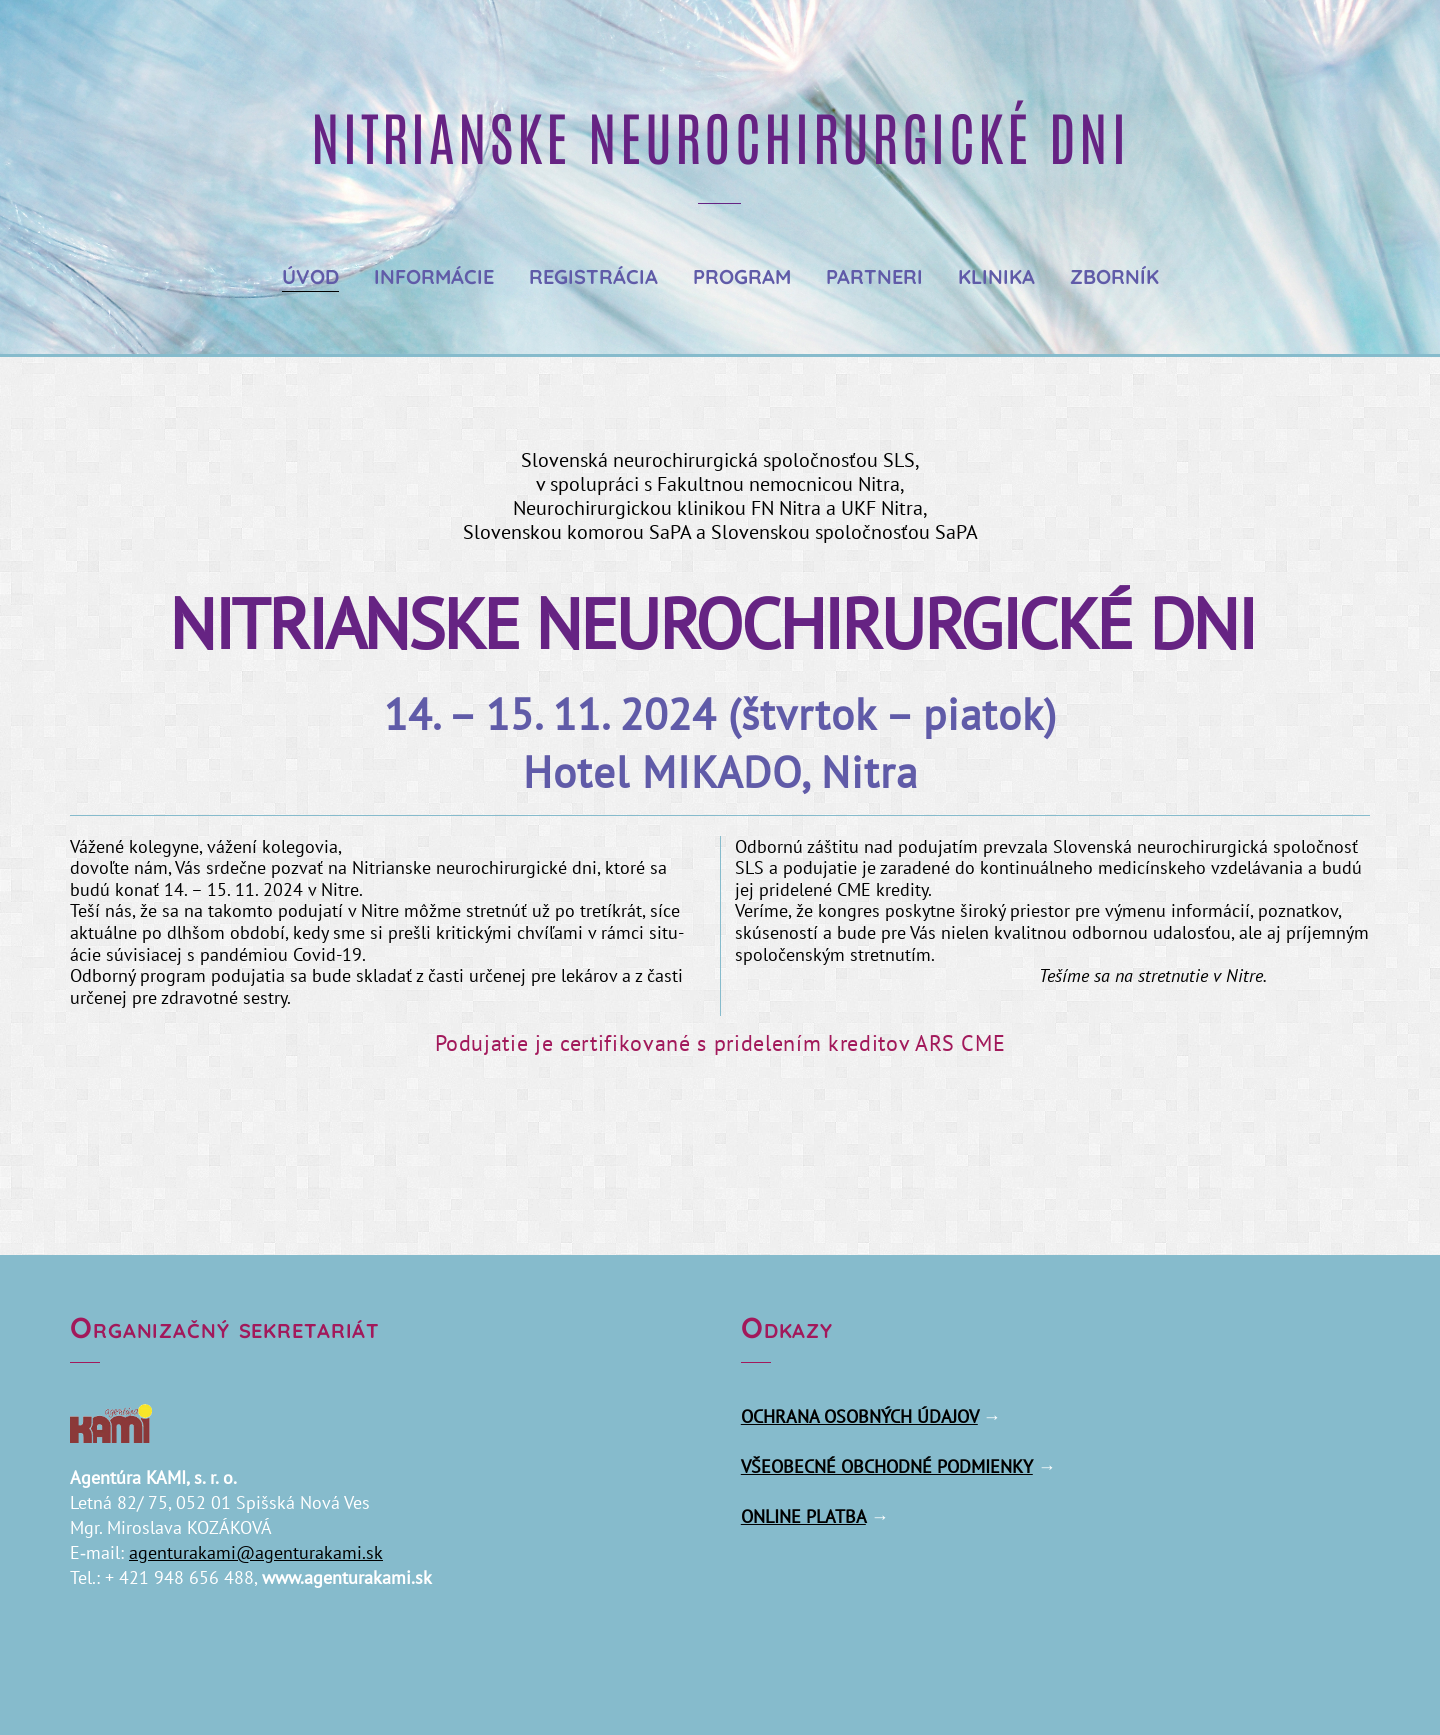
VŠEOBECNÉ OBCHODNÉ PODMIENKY (887, 1466)
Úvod (310, 276)
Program (742, 276)
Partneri (874, 276)
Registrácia (593, 276)
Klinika (996, 276)
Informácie (434, 276)
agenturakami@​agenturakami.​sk (256, 1552)
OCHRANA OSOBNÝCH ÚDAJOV (859, 1416)
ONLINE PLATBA (803, 1516)
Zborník (1114, 276)
